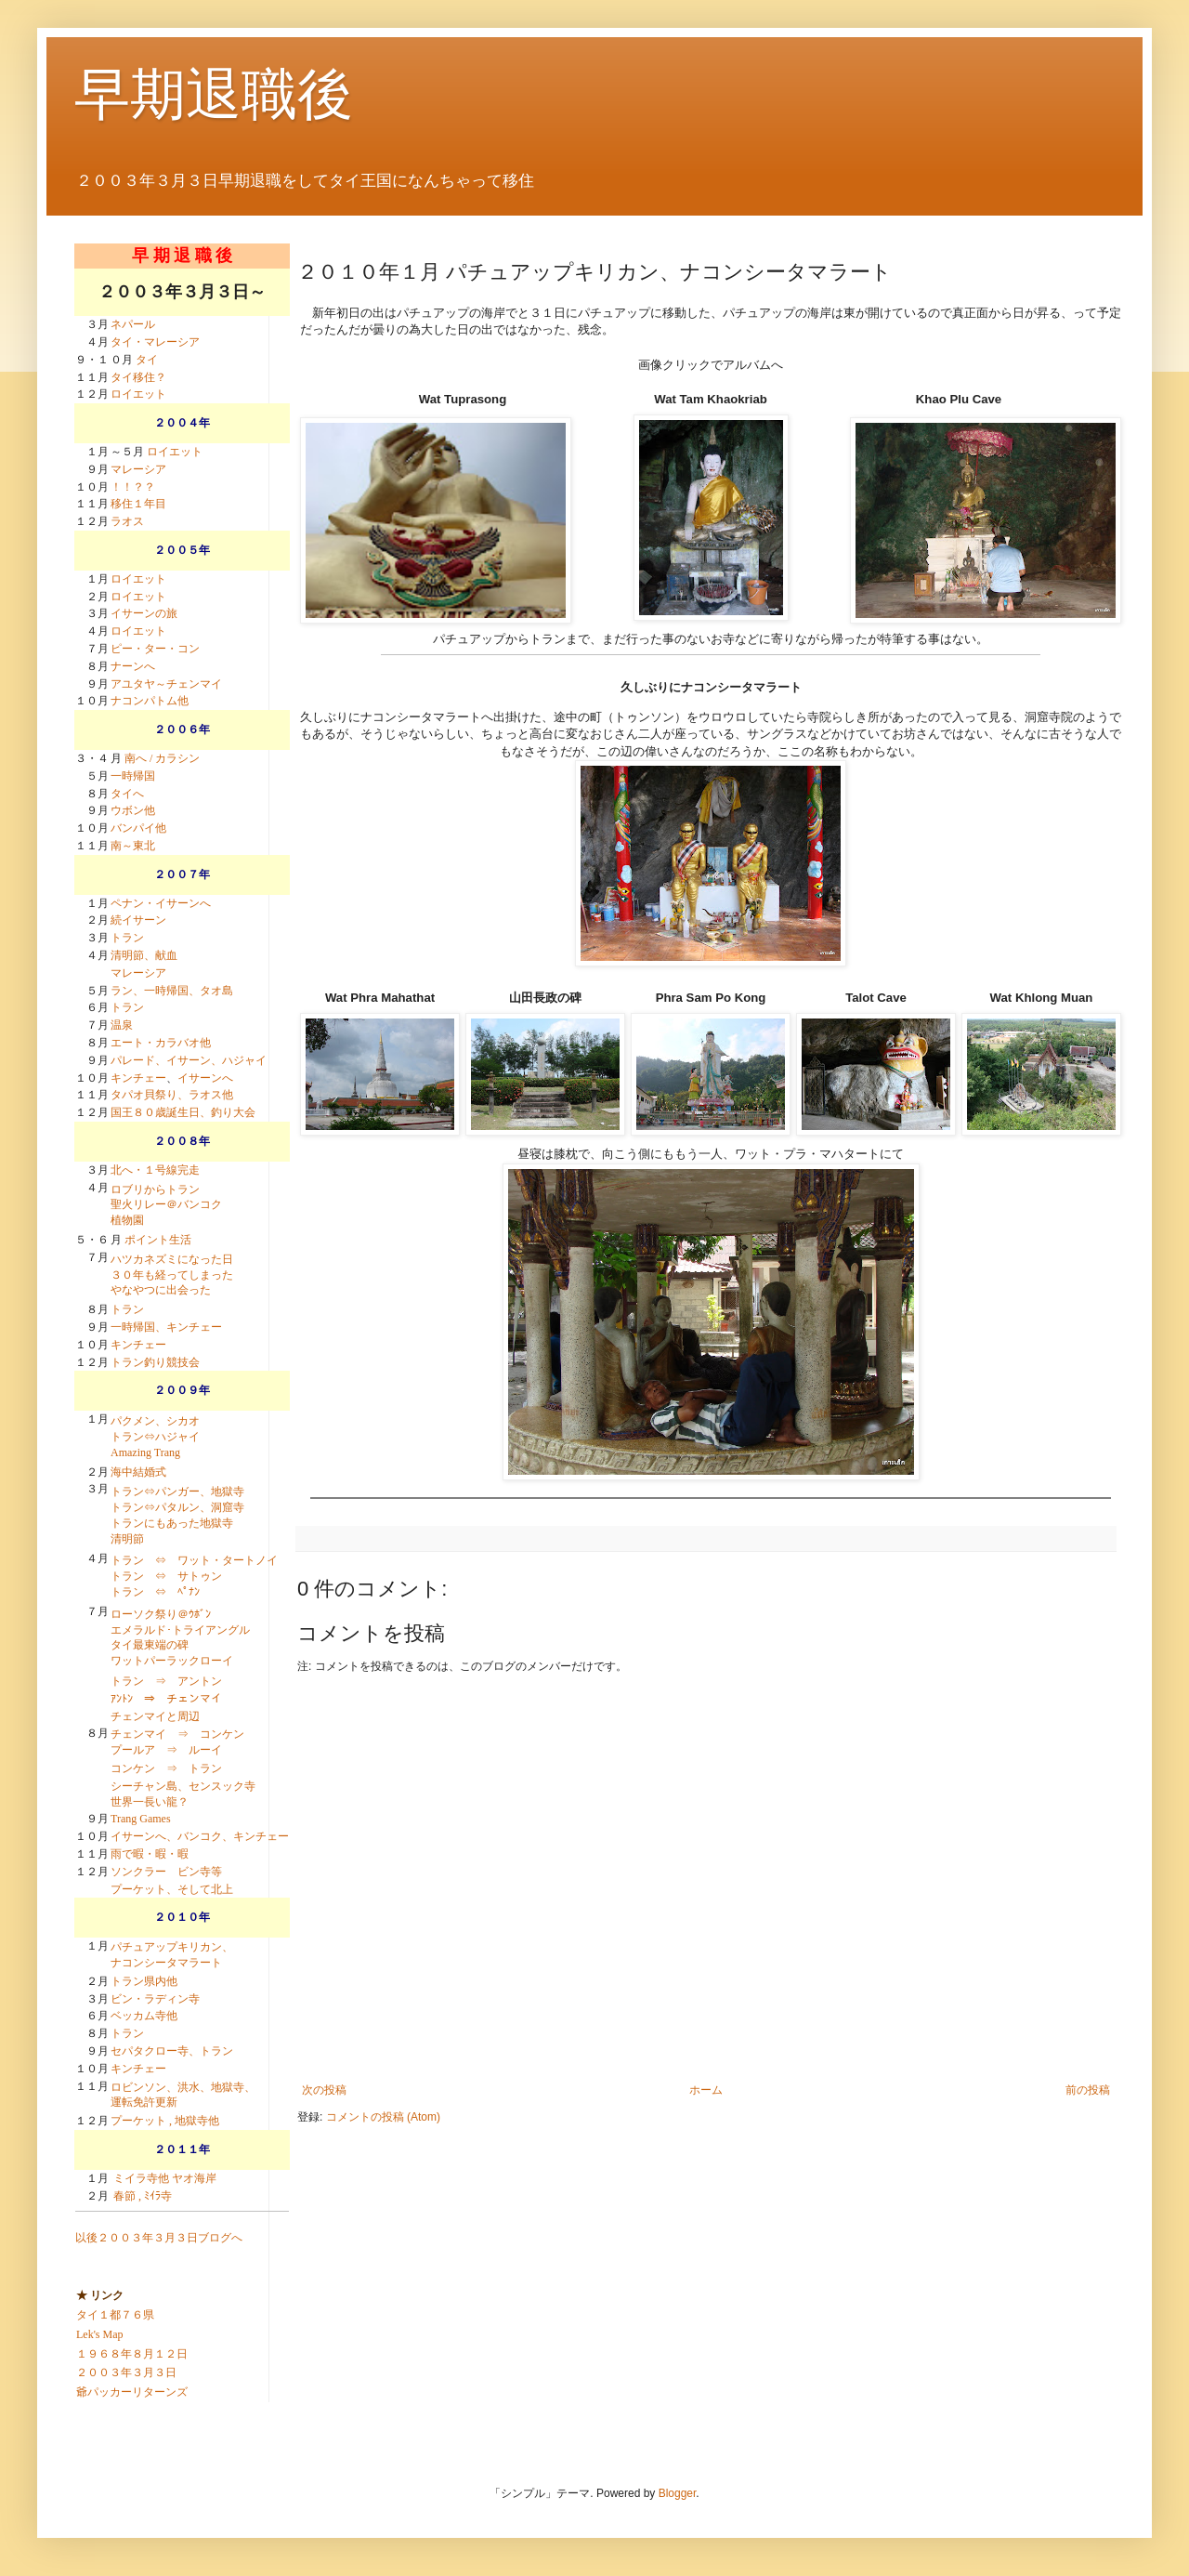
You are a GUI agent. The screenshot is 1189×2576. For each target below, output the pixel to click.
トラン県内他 (144, 1981)
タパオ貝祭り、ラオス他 (172, 1094)
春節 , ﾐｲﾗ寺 (142, 2195)
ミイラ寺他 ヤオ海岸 (164, 2178)
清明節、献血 (144, 955)
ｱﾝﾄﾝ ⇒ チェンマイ (166, 1698)
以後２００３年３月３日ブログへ (158, 2237)
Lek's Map (99, 2334)
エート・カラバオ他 (161, 1042)
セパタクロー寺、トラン (172, 2050)
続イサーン (138, 920)
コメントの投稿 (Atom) (383, 2116)
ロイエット (138, 394)
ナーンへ (133, 666)
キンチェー (138, 1077)
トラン (127, 937)
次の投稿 (324, 2089)
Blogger (678, 2493)
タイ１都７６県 (115, 2314)
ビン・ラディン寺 (155, 1998)
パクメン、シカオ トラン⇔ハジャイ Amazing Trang (155, 1436)
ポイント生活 (157, 1239)
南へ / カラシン (162, 758)
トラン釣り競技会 (155, 1362)
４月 (97, 955)
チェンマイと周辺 (155, 1716)
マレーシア (138, 469)
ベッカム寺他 (144, 2015)
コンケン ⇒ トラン (166, 1768)
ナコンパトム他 (150, 700)
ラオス (127, 521)
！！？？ (133, 486)
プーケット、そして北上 (172, 1889)
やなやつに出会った (161, 1289)
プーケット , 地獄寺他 (165, 2120)
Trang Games (141, 1818)
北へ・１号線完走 (155, 1169)
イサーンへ (205, 1077)
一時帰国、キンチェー (166, 1327)
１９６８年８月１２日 (132, 2353)
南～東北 (133, 845)
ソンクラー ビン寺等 (166, 1871)
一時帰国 (133, 775)
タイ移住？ (138, 377)
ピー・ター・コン (155, 648)
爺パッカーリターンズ (132, 2392)
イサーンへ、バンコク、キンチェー (200, 1836)
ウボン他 (133, 810)
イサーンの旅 (144, 613)
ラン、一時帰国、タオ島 (172, 990)
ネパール (133, 324)
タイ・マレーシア (155, 341)
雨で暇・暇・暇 (150, 1853)
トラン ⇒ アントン (166, 1681)
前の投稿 (1087, 2089)
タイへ (127, 793)
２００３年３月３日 (126, 2372)
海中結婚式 (138, 1472)
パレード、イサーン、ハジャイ (189, 1060)
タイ (147, 359)
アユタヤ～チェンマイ (166, 683)
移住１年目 (138, 503)
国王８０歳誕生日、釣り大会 (183, 1112)
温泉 (122, 1025)
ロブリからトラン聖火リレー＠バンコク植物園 (166, 1205)
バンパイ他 (138, 828)
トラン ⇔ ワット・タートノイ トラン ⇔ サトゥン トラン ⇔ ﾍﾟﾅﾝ (194, 1576)
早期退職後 (213, 94)
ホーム (706, 2089)
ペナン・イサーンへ (161, 903)
